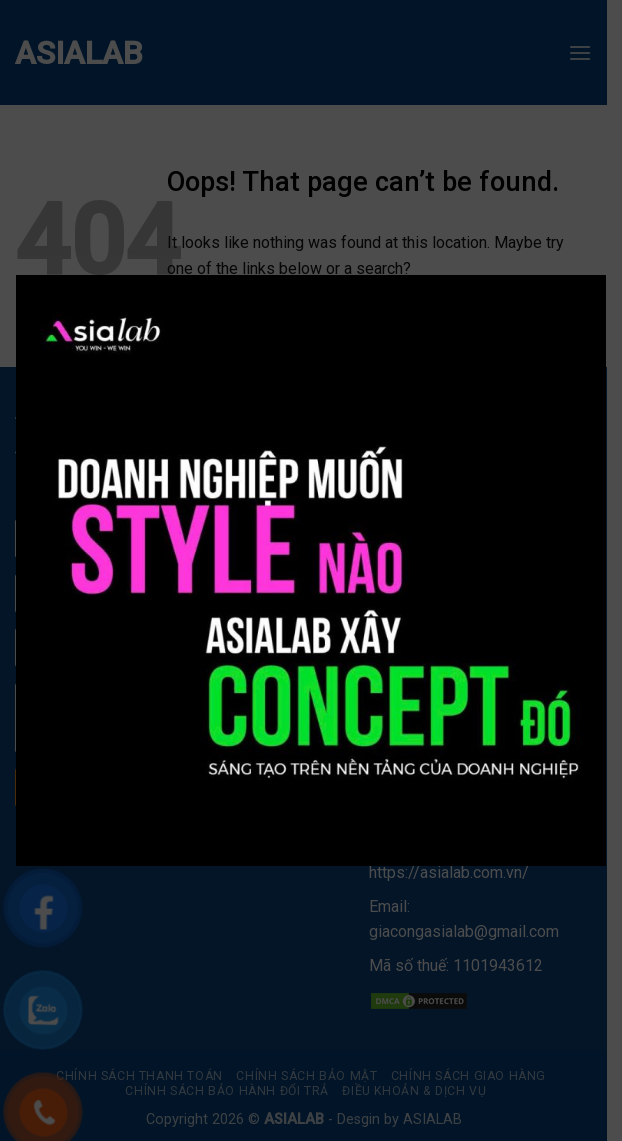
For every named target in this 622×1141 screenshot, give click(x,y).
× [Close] (569, 291)
